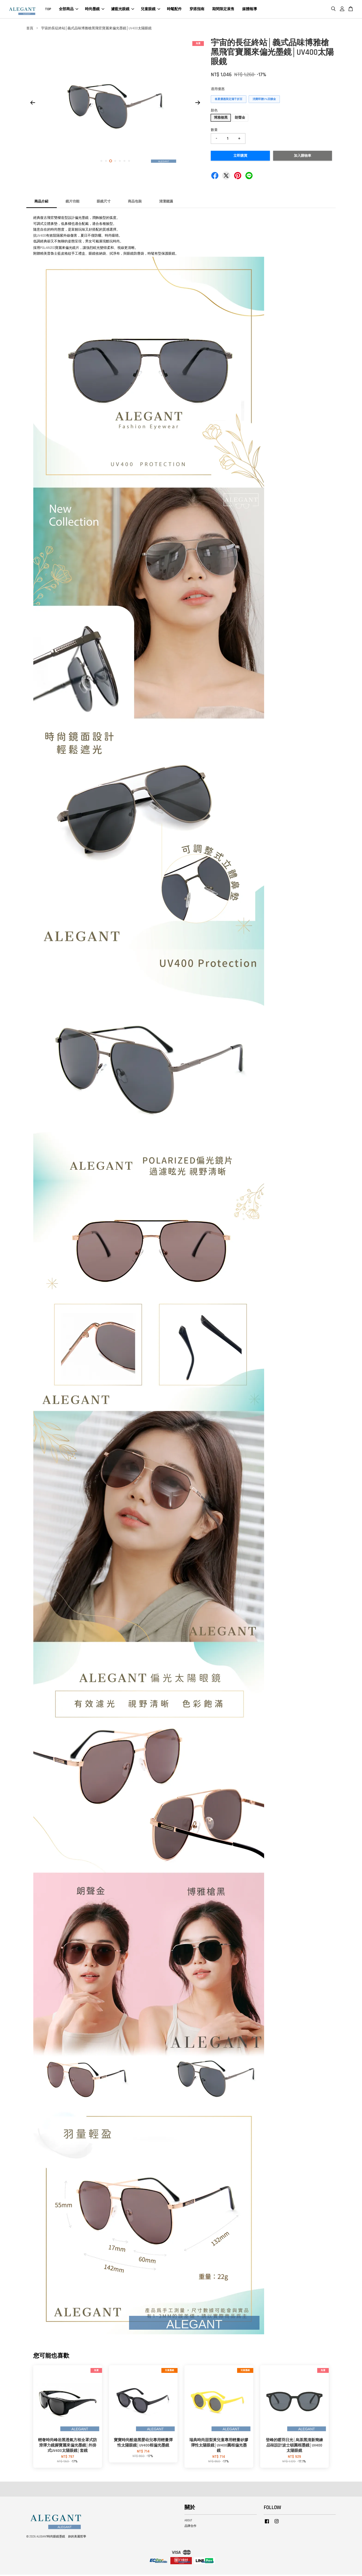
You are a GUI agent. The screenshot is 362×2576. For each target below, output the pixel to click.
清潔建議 (166, 203)
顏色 (214, 112)
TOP (48, 9)
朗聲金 (240, 119)
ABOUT (188, 2521)
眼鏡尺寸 (104, 203)
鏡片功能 (72, 203)
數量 (214, 131)
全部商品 (68, 9)
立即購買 (240, 157)
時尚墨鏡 (94, 9)
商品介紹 (41, 203)
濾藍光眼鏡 (122, 9)
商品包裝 (135, 203)
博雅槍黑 (221, 119)
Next (197, 104)
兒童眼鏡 (150, 9)
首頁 (29, 29)
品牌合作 (190, 2527)
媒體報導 (249, 9)
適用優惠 (218, 90)
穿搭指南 (197, 9)
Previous (32, 104)
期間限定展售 (223, 9)
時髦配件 (174, 9)
